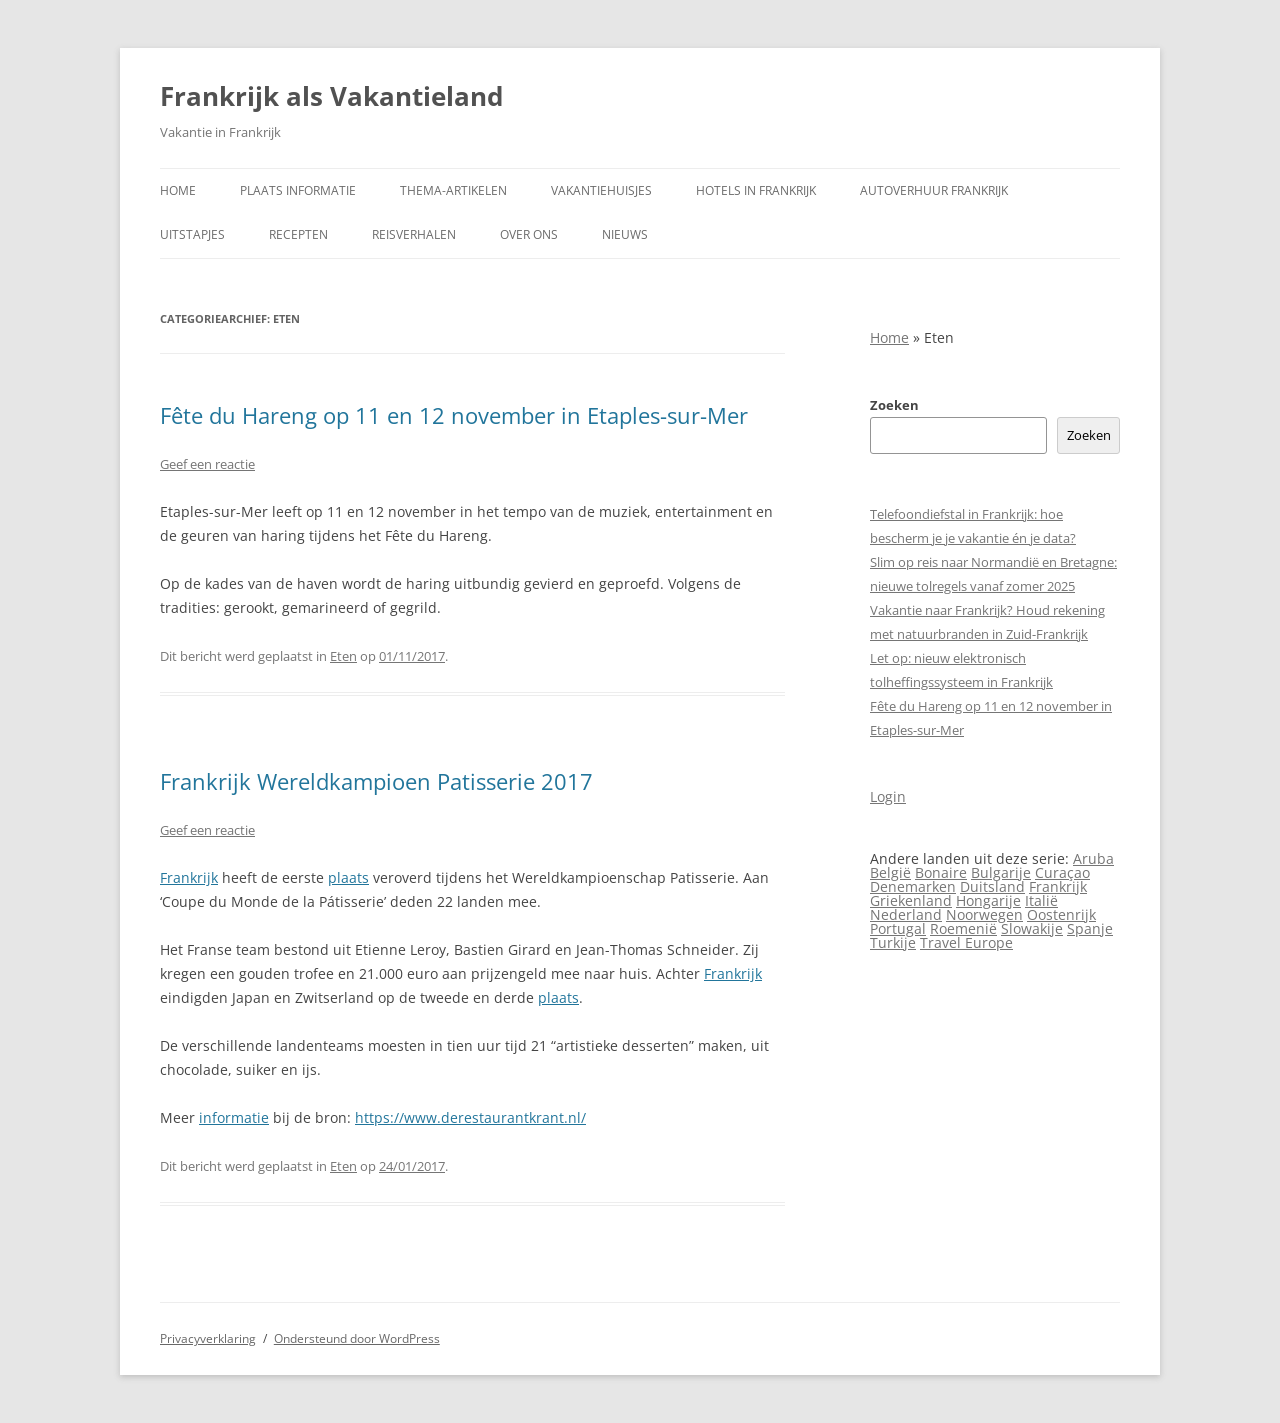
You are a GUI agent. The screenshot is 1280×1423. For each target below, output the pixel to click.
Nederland (906, 914)
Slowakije (1032, 928)
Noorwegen (984, 914)
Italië (1041, 900)
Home (178, 190)
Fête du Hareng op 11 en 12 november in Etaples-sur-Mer (454, 415)
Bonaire (941, 872)
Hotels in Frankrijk (756, 190)
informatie (234, 1117)
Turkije (893, 942)
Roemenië (963, 928)
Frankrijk (189, 877)
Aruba (1093, 858)
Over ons (529, 234)
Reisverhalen (414, 234)
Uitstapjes (192, 234)
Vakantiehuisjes (601, 190)
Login (888, 796)
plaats (348, 877)
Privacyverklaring (208, 1338)
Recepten (298, 234)
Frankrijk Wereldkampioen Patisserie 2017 (376, 781)
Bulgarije (1001, 872)
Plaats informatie (298, 190)
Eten (343, 656)
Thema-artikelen (453, 190)
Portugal (898, 928)
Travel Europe (966, 942)
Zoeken (894, 405)
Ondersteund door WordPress (357, 1338)
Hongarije (988, 900)
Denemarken (913, 886)
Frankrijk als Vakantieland (331, 96)
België (890, 872)
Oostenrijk (1061, 914)
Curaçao (1062, 872)
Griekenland (911, 900)
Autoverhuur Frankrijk (934, 190)
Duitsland (992, 886)
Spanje (1090, 928)
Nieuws (625, 234)
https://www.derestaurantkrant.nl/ (470, 1117)
